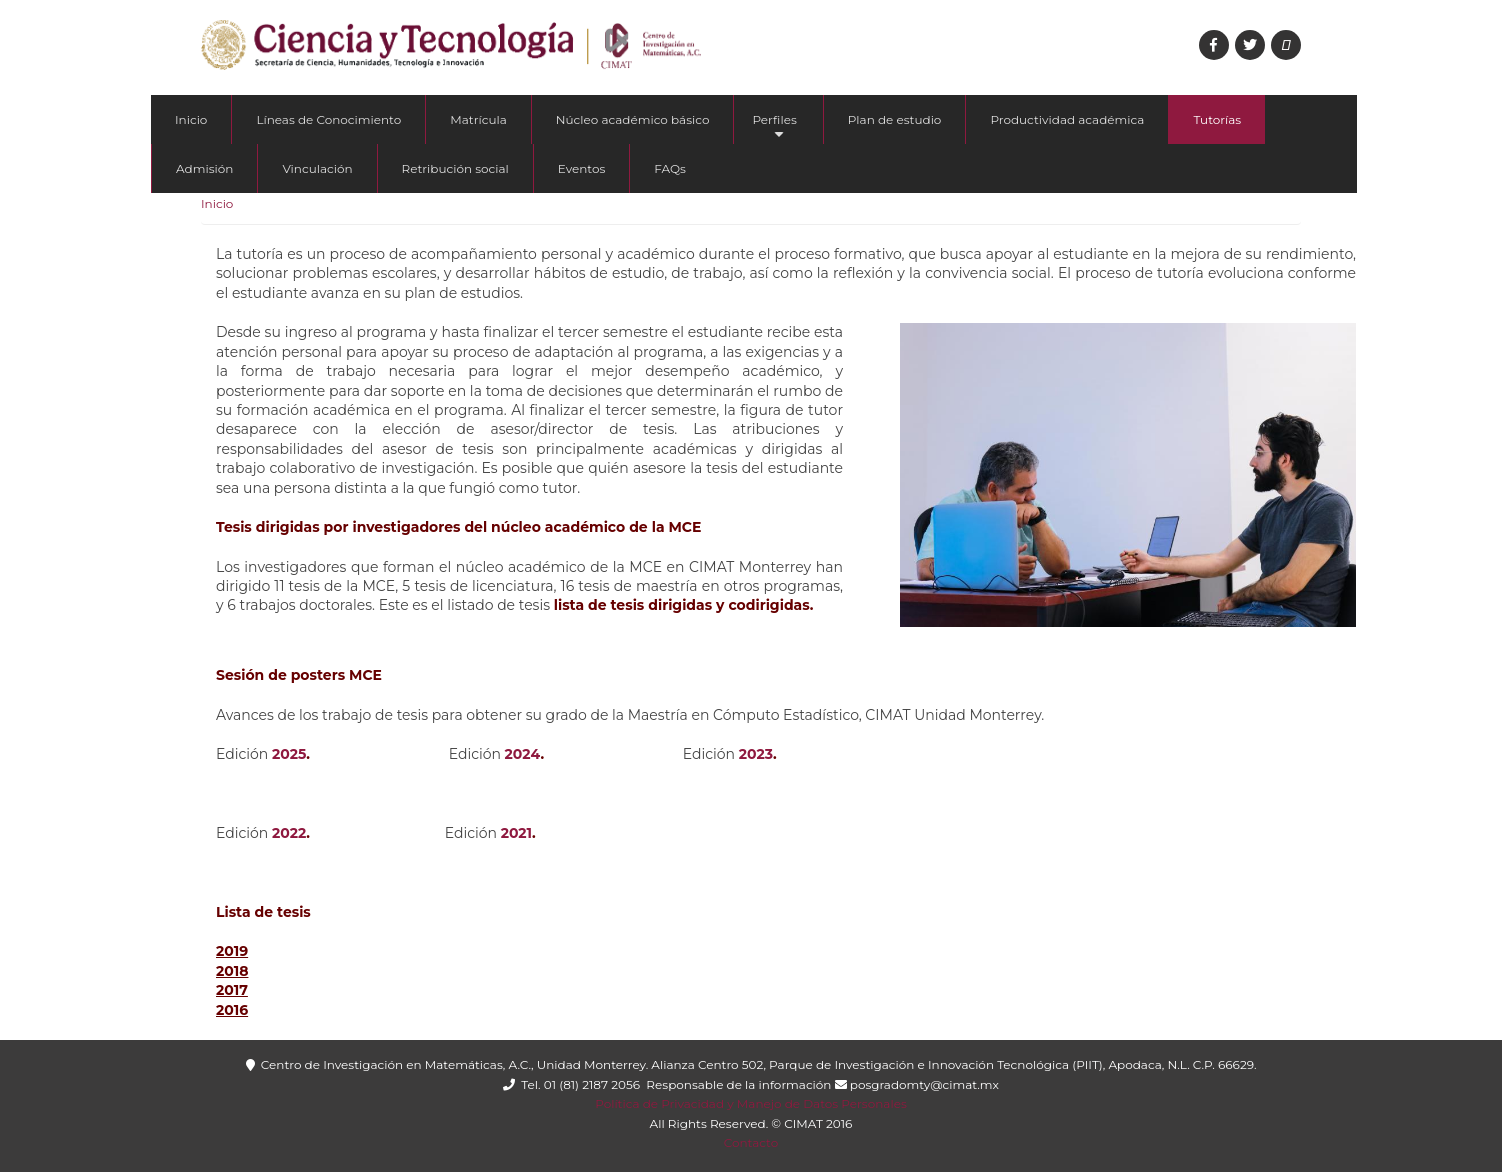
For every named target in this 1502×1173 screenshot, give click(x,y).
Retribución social (455, 168)
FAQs (670, 168)
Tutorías (1217, 119)
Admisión (204, 168)
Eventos (582, 168)
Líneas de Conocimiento (328, 119)
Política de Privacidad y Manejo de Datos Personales (750, 1103)
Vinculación (317, 168)
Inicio (191, 119)
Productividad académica (1067, 119)
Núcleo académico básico (633, 119)
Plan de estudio (895, 119)
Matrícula (478, 119)
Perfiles (774, 128)
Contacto (751, 1142)
